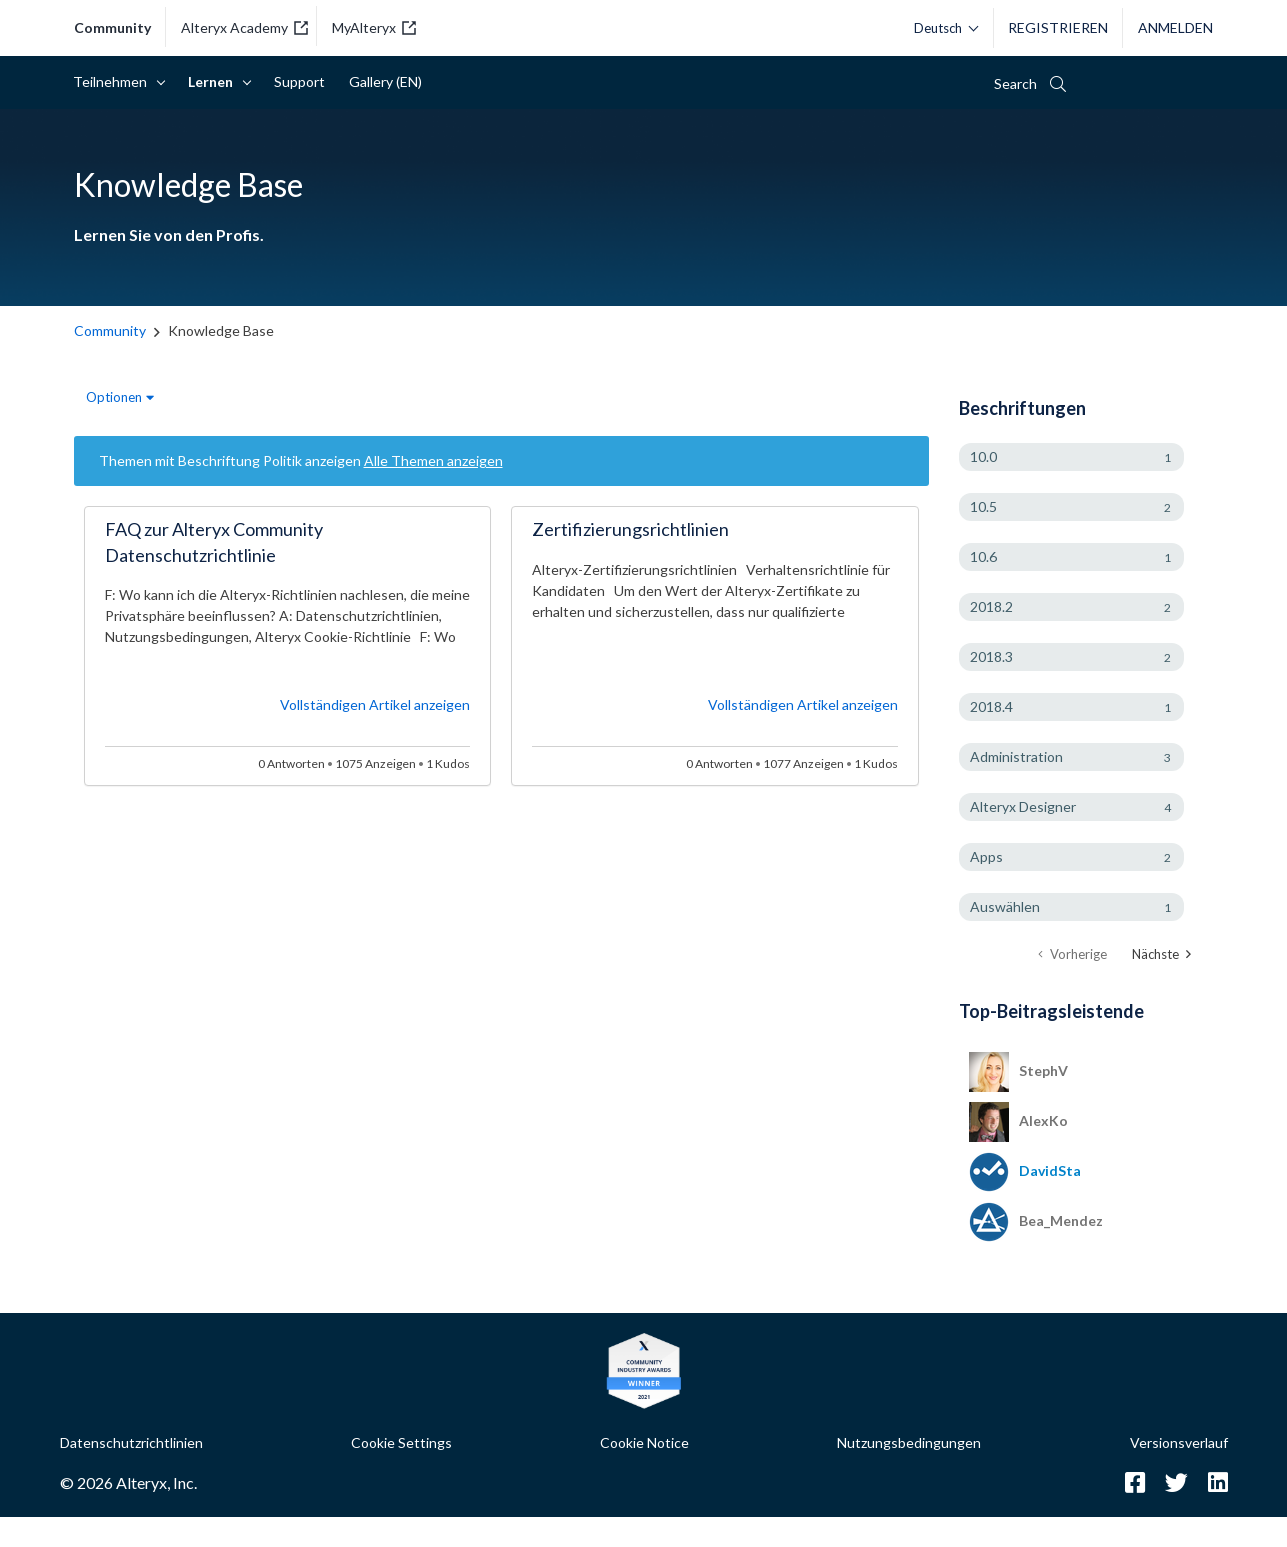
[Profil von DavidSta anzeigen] (1050, 1170)
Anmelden (1175, 27)
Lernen (214, 81)
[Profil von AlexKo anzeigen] (1043, 1120)
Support (299, 81)
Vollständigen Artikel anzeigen (375, 704)
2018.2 (991, 606)
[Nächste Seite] (1161, 954)
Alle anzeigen (1086, 1009)
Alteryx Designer (1023, 806)
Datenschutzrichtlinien (131, 1442)
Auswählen (1005, 906)
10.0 (983, 456)
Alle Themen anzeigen (433, 460)
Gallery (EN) (385, 81)
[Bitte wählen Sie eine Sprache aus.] (941, 28)
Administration (1016, 756)
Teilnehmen (113, 81)
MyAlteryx (374, 27)
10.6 (983, 556)
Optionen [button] (114, 397)
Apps (986, 856)
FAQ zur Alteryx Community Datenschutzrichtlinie (214, 542)
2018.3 (991, 656)
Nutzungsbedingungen (909, 1442)
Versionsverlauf (1179, 1442)
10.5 (983, 506)
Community (112, 28)
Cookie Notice (644, 1442)
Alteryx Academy (244, 27)
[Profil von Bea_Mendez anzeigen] (1061, 1220)
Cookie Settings (401, 1442)
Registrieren (1058, 27)
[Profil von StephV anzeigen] (1043, 1070)
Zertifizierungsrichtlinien (630, 529)
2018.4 (991, 706)
